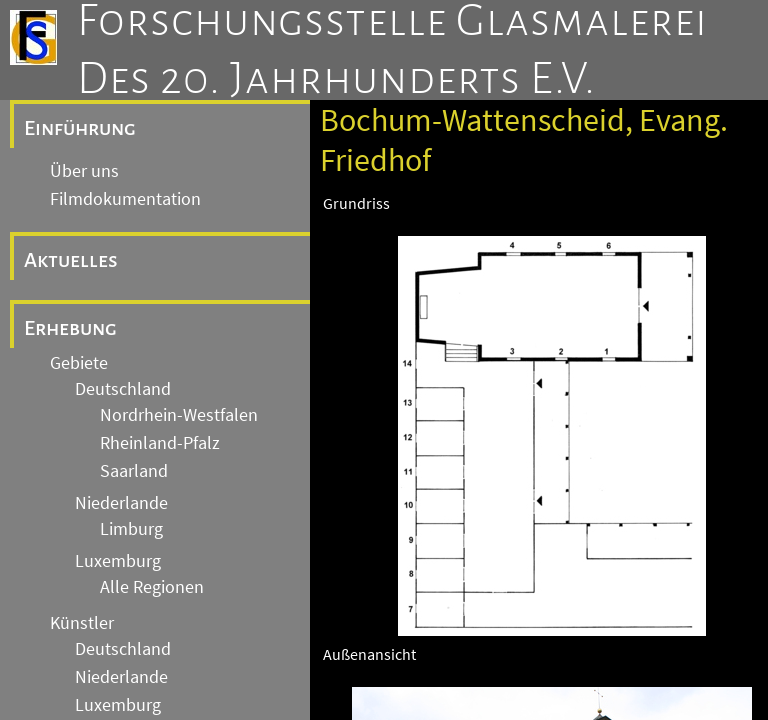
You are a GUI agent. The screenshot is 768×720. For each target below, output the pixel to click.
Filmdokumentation (125, 199)
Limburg (131, 529)
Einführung (80, 128)
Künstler (82, 623)
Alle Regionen (152, 587)
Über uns (84, 171)
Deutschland (123, 389)
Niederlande (121, 503)
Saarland (134, 471)
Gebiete (79, 363)
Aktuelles (71, 260)
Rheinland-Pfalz (160, 443)
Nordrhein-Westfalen (179, 415)
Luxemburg (118, 561)
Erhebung (70, 328)
